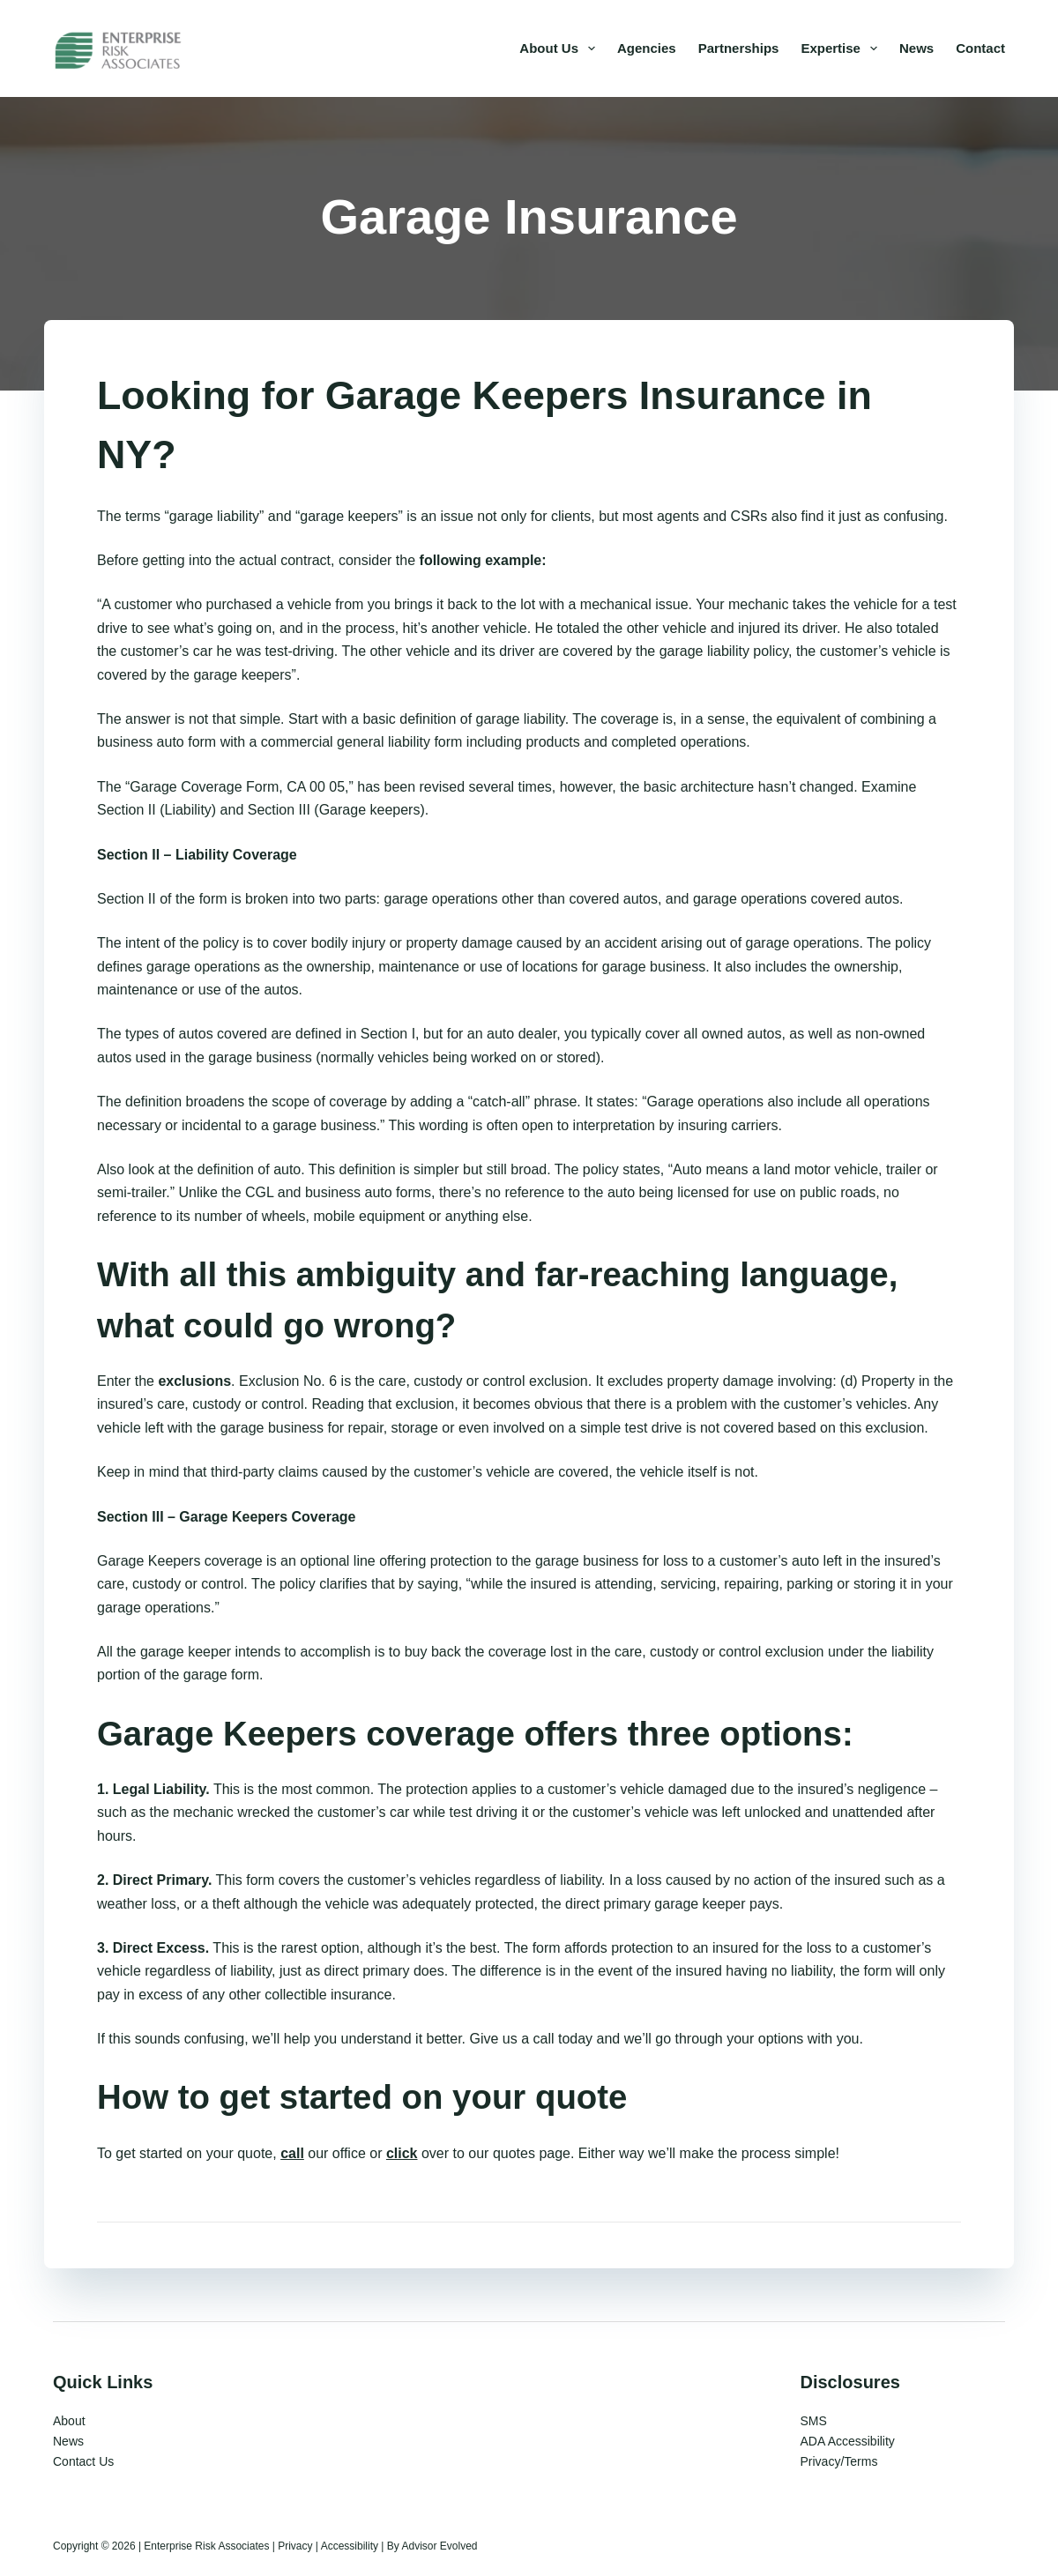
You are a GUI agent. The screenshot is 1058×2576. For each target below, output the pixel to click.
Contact (980, 48)
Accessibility (349, 2546)
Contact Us (83, 2461)
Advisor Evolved (439, 2546)
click (402, 2153)
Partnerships (738, 48)
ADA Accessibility (848, 2441)
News (916, 48)
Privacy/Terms (839, 2461)
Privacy (295, 2546)
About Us (560, 48)
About (69, 2421)
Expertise (842, 48)
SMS (814, 2421)
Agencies (646, 48)
